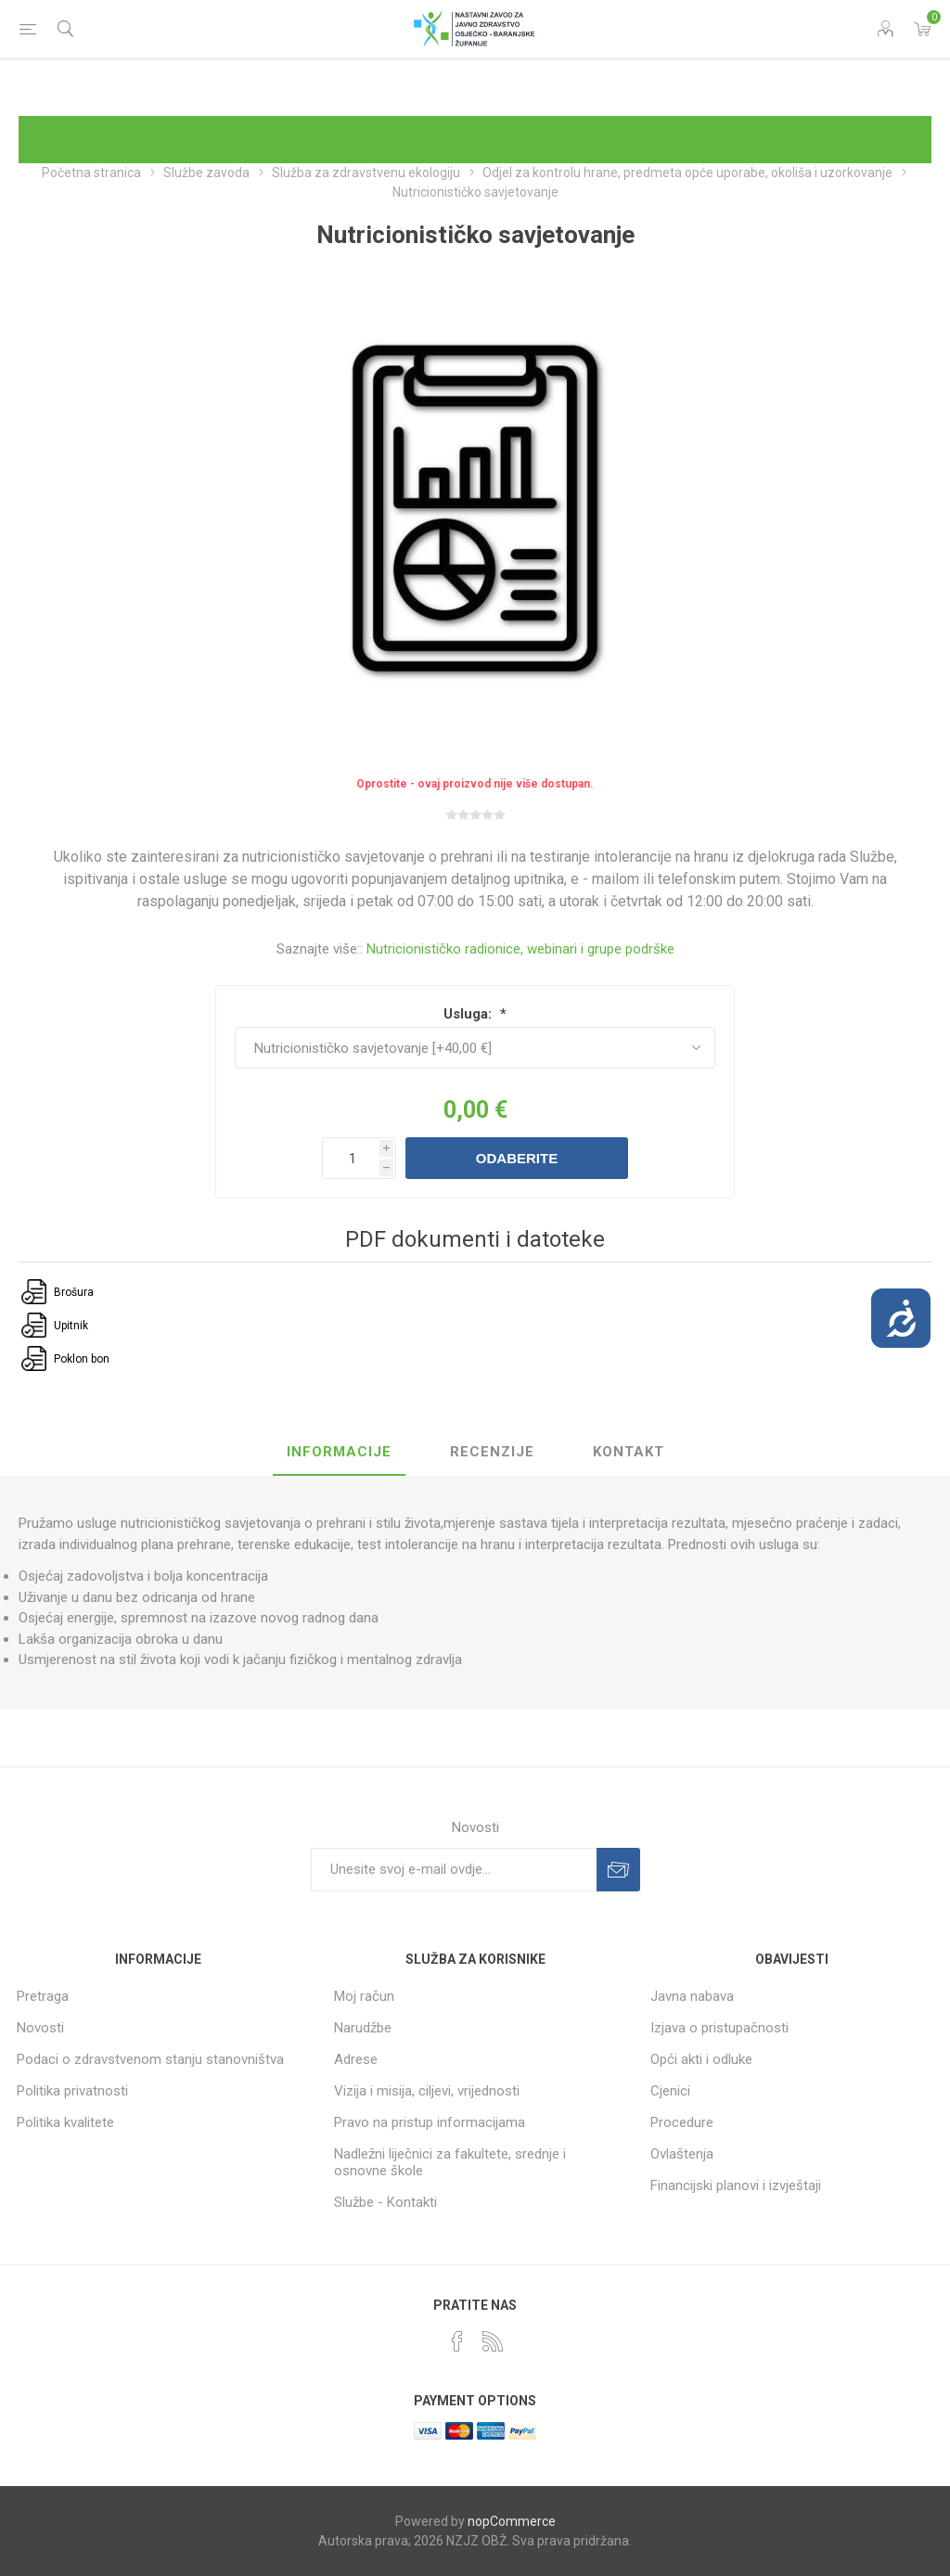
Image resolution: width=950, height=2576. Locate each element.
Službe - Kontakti (385, 2202)
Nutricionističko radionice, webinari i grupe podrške (520, 949)
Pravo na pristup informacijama (429, 2122)
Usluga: (469, 1014)
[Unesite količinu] (359, 1158)
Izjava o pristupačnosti (719, 2027)
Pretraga (43, 1996)
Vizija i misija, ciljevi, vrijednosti (427, 2091)
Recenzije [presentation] (492, 1451)
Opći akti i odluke (701, 2059)
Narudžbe (363, 2027)
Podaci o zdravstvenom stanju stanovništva (150, 2059)
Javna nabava (692, 1996)
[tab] (339, 1452)
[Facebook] (457, 2341)
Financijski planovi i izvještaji (735, 2185)
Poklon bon (81, 1358)
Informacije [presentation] (339, 1451)
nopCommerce (512, 2521)
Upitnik (71, 1325)
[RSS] (492, 2341)
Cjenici (670, 2091)
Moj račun (364, 1996)
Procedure (681, 2122)
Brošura (74, 1292)
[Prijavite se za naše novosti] (454, 1869)
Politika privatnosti (72, 2091)
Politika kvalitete (65, 2122)
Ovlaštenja (681, 2154)
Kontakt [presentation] (628, 1451)
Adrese (356, 2059)
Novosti (40, 2027)
